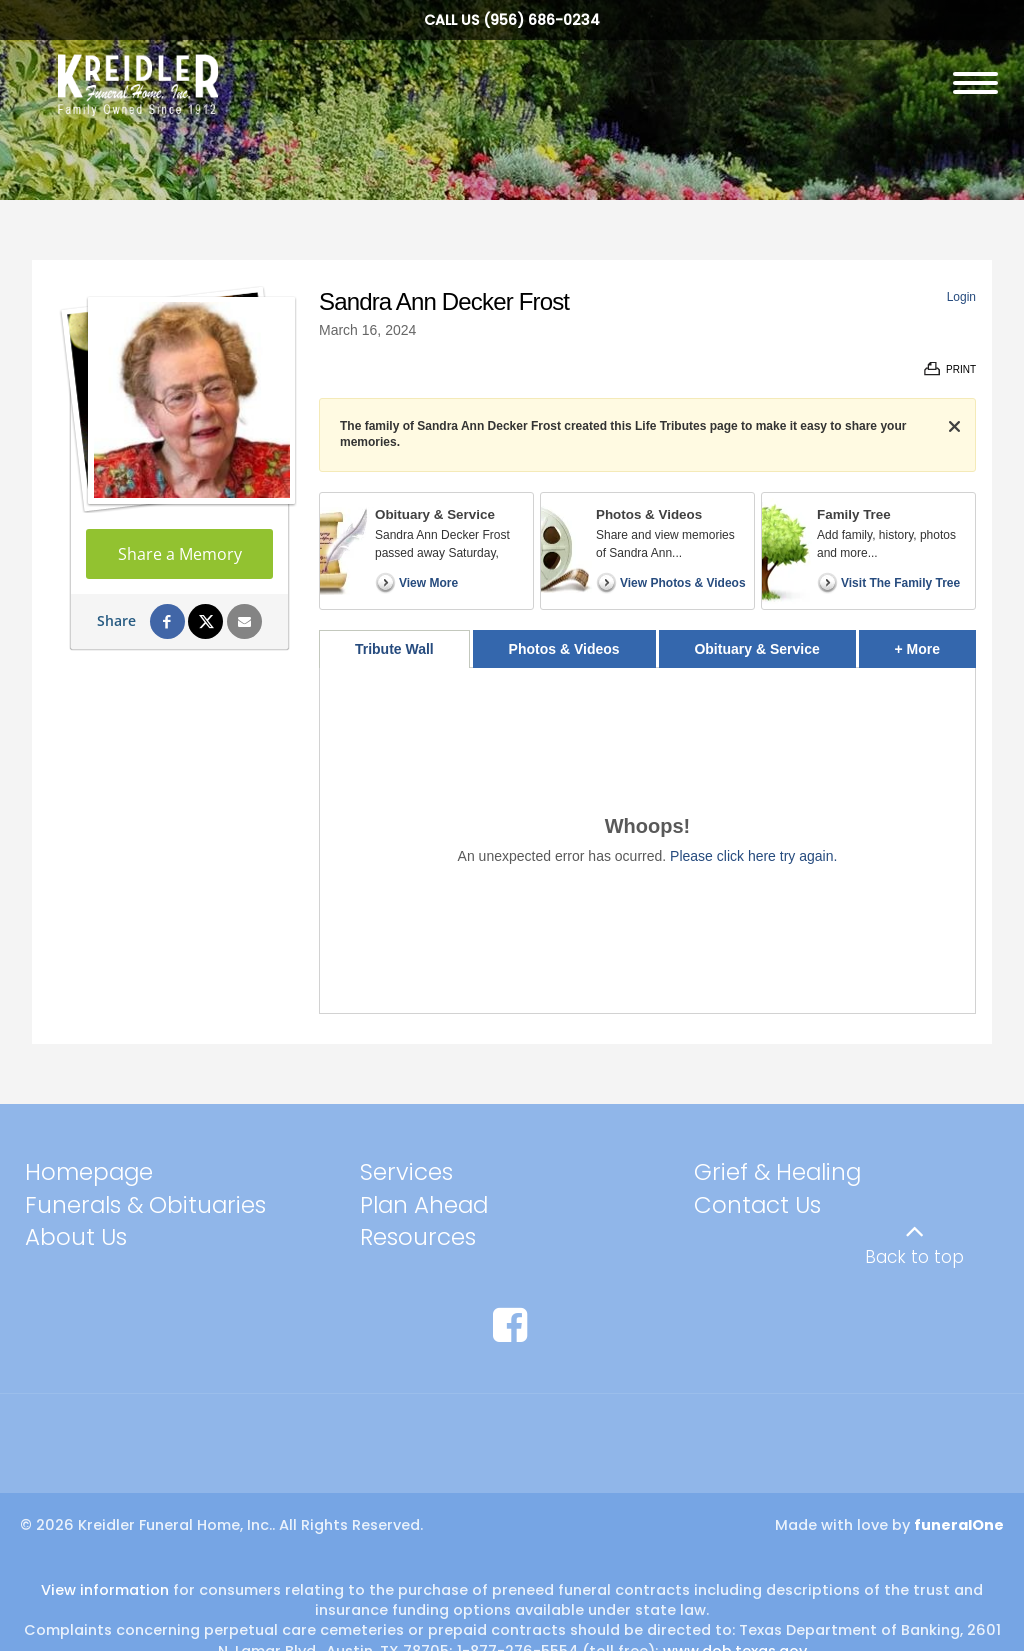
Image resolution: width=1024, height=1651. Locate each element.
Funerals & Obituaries (145, 1205)
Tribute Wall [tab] (394, 649)
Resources (418, 1237)
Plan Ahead (424, 1205)
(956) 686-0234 (541, 20)
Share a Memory (180, 554)
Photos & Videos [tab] (564, 649)
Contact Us (757, 1205)
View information (105, 1590)
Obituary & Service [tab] (756, 649)
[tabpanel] (647, 840)
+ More (935, 643)
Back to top (914, 1257)
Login (961, 297)
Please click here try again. (753, 856)
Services (406, 1172)
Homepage (89, 1172)
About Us (76, 1237)
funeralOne (959, 1525)
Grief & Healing (777, 1172)
